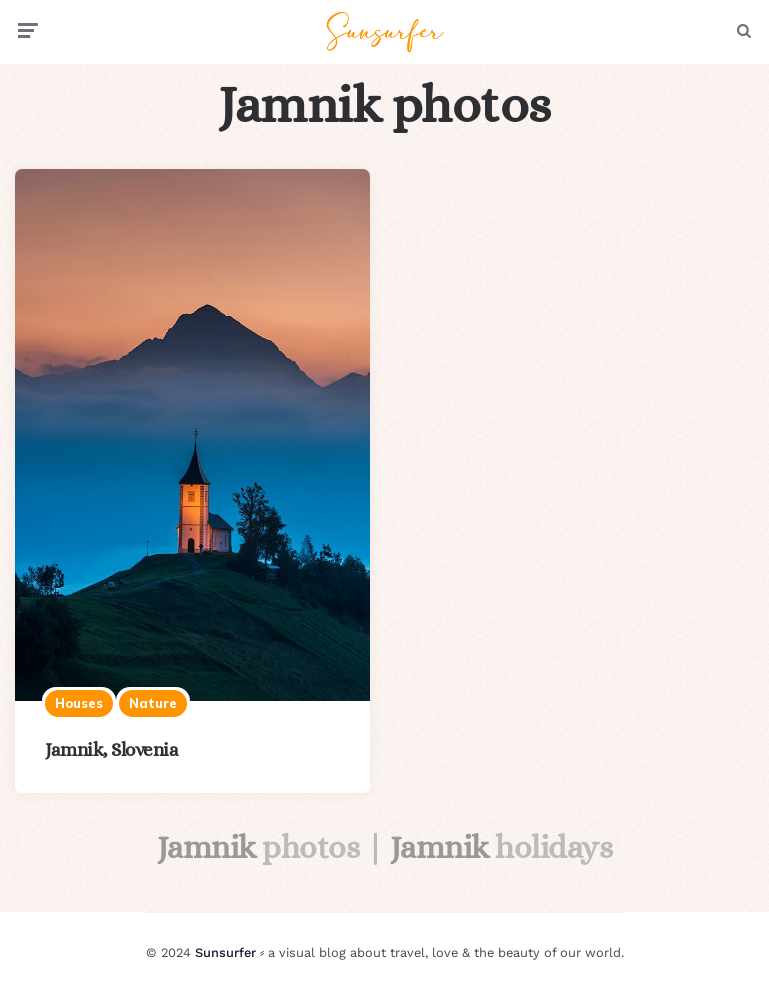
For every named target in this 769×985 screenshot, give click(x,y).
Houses (79, 703)
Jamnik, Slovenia (111, 749)
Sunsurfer (225, 952)
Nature (153, 703)
